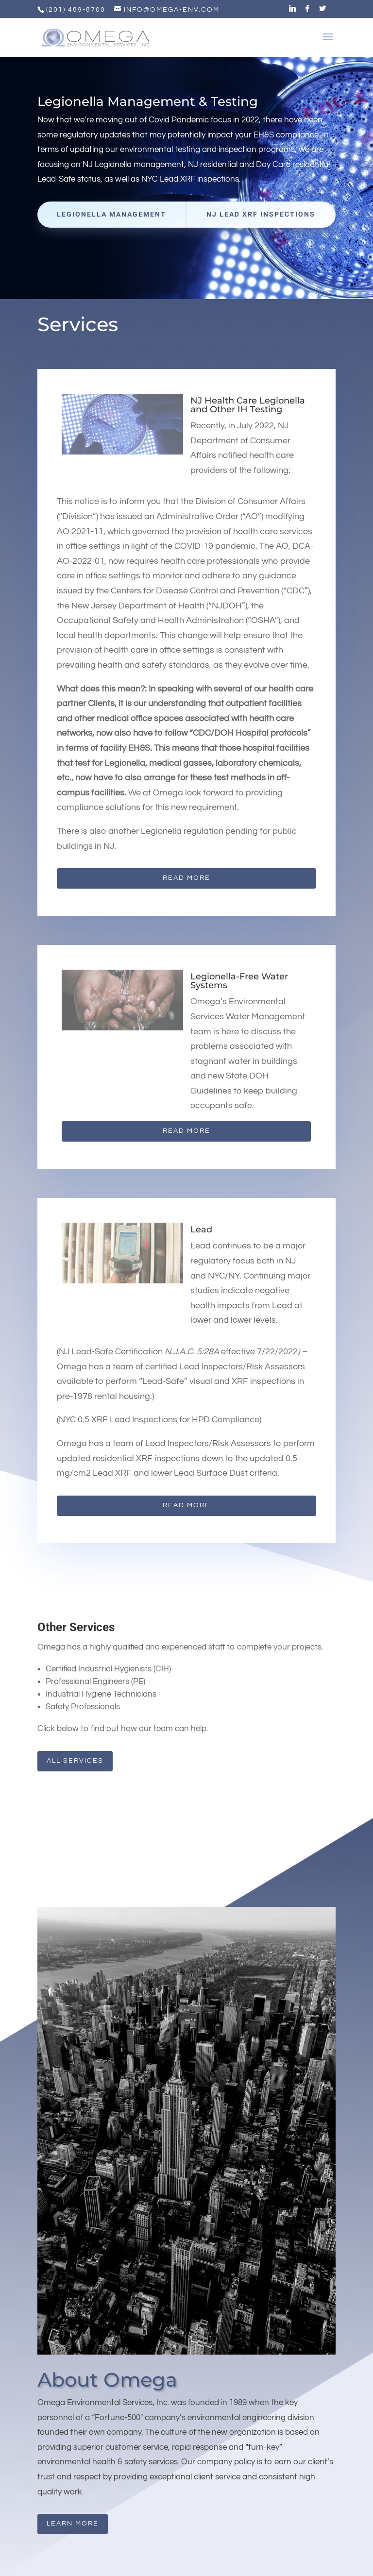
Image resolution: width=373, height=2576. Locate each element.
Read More (186, 878)
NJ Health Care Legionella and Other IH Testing (247, 405)
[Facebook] (308, 11)
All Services (75, 1760)
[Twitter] (323, 11)
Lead (201, 1229)
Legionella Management (111, 214)
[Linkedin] (293, 11)
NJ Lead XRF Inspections (260, 214)
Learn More (73, 2523)
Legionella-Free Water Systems (239, 981)
